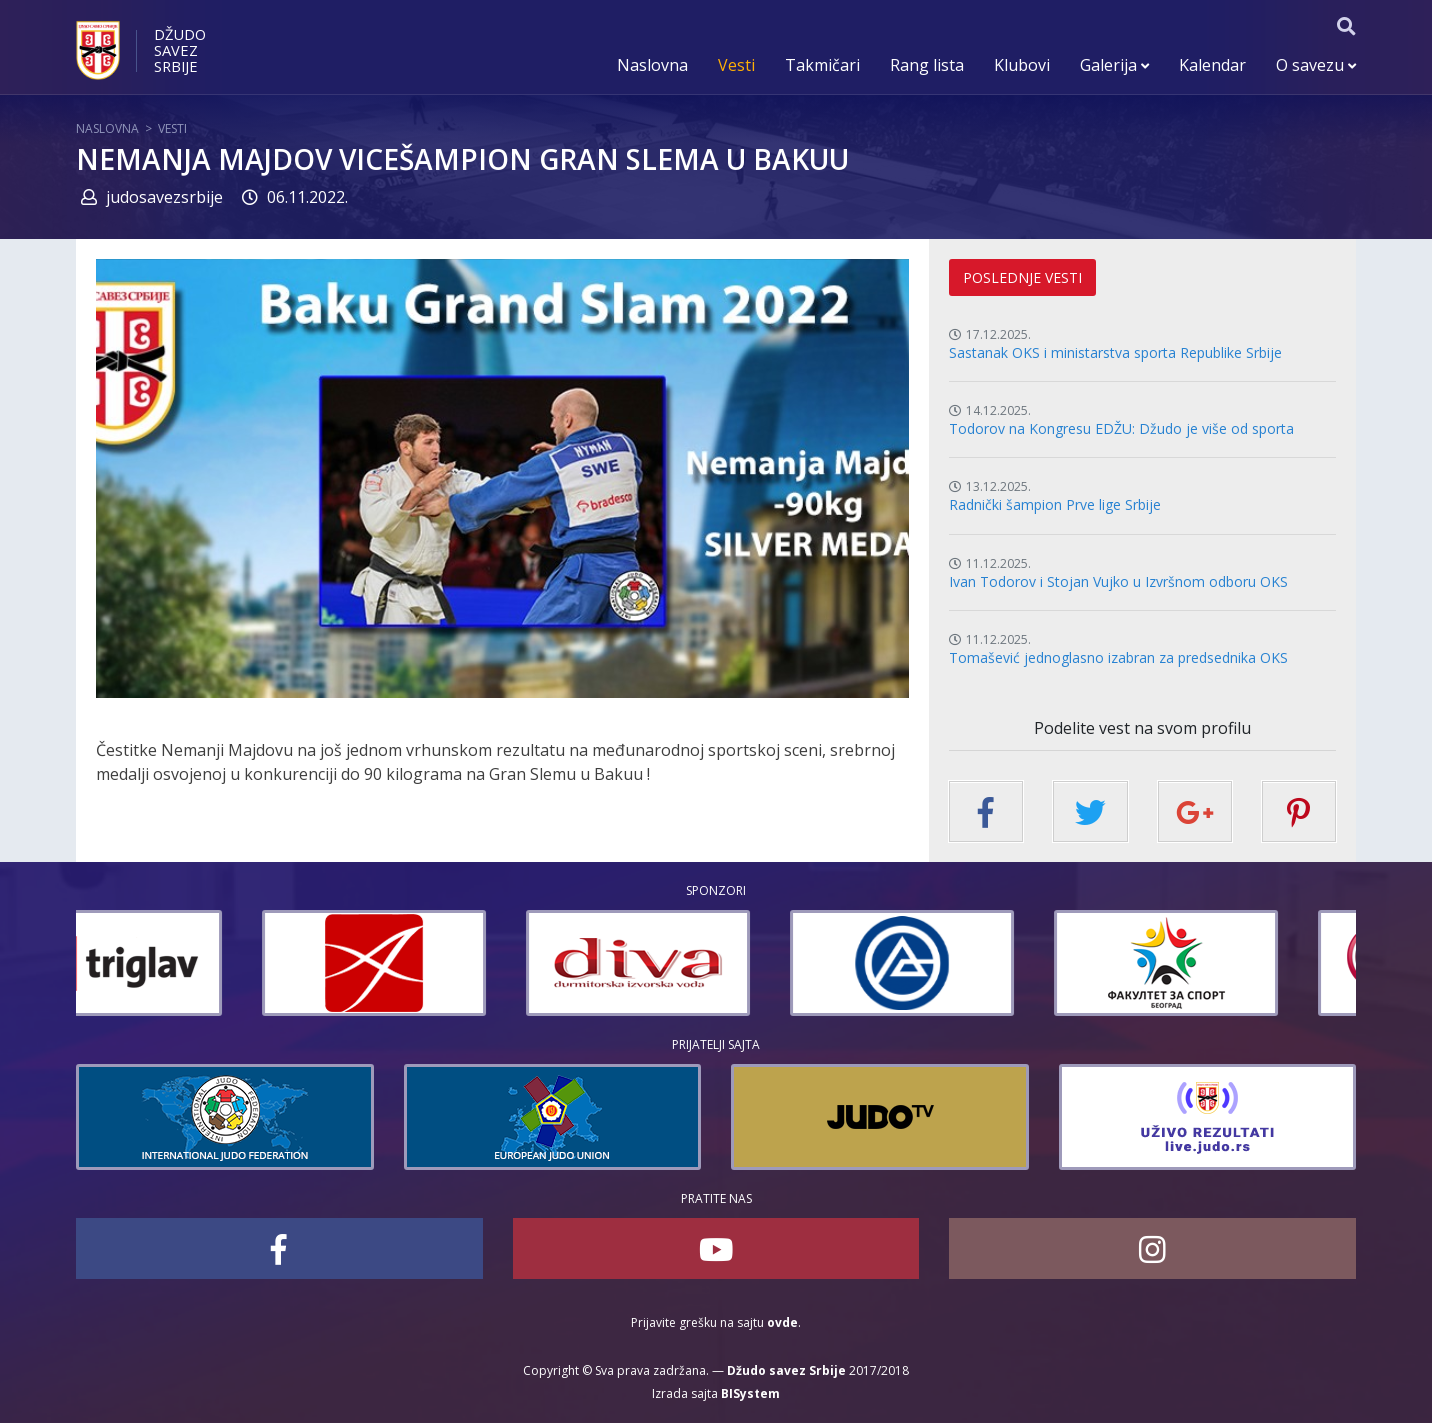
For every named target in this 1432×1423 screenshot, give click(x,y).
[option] (188, 963)
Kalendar (1212, 65)
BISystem (750, 1393)
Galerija (1114, 65)
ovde (782, 1322)
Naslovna (652, 65)
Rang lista (927, 65)
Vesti (736, 65)
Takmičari (822, 65)
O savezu (1316, 65)
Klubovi (1022, 65)
